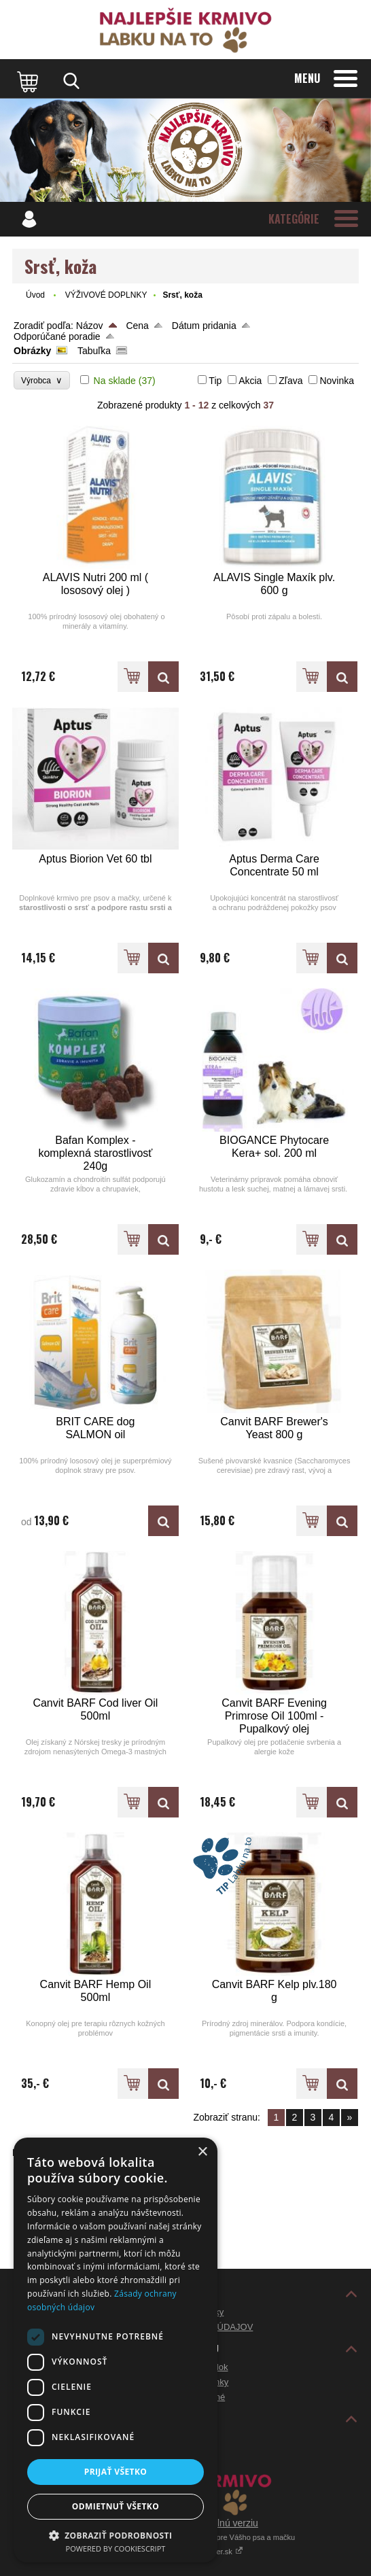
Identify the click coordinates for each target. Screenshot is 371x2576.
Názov (89, 325)
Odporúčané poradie (57, 336)
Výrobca (42, 380)
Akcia (250, 380)
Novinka (336, 380)
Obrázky (32, 350)
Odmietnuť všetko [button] (115, 2506)
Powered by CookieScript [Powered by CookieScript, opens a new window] (116, 2548)
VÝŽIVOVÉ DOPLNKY (106, 295)
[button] (115, 2534)
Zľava (290, 380)
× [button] (202, 2152)
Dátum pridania (204, 325)
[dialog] (115, 2350)
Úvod (35, 295)
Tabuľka (94, 350)
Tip (215, 380)
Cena (137, 325)
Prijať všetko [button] (115, 2471)
